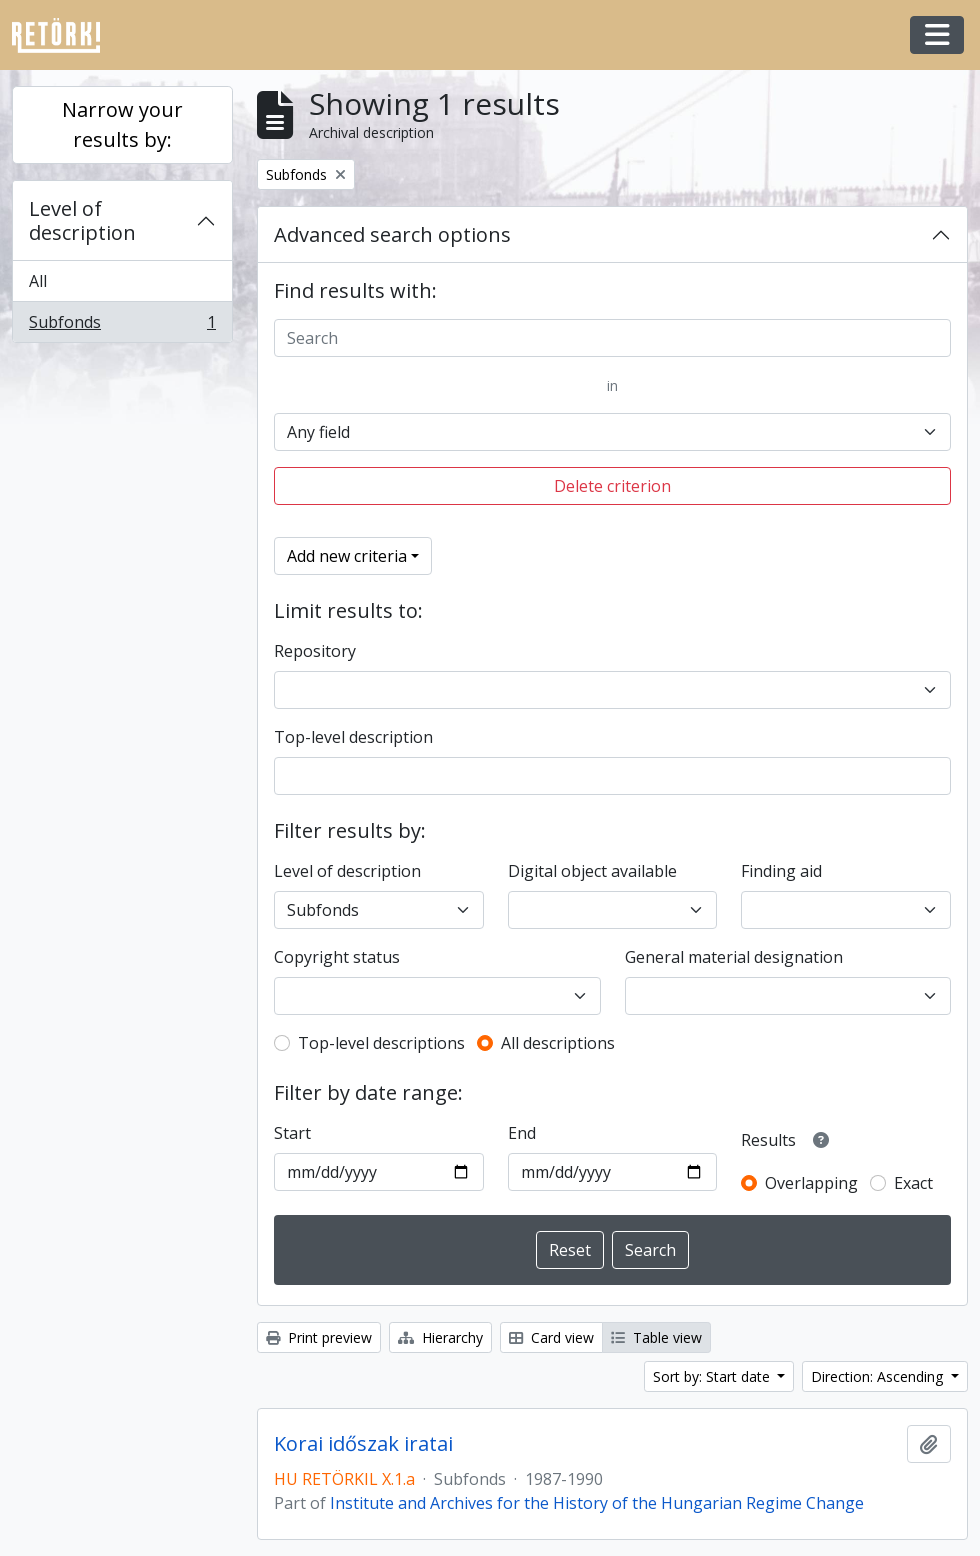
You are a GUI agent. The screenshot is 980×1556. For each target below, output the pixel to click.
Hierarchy (440, 1337)
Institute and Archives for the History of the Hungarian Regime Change (597, 1503)
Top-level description (353, 737)
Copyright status (337, 957)
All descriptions (558, 1043)
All (38, 281)
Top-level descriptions (381, 1043)
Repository (315, 651)
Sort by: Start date (713, 1376)
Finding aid (781, 871)
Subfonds (122, 326)
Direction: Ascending (879, 1376)
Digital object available (592, 871)
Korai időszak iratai (363, 1444)
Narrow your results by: (122, 124)
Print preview (319, 1337)
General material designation (734, 957)
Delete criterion (612, 486)
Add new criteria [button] (347, 556)
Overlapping (811, 1183)
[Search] (612, 338)
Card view (551, 1337)
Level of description (82, 220)
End (522, 1133)
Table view (656, 1337)
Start (292, 1133)
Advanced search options (392, 234)
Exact (913, 1183)
